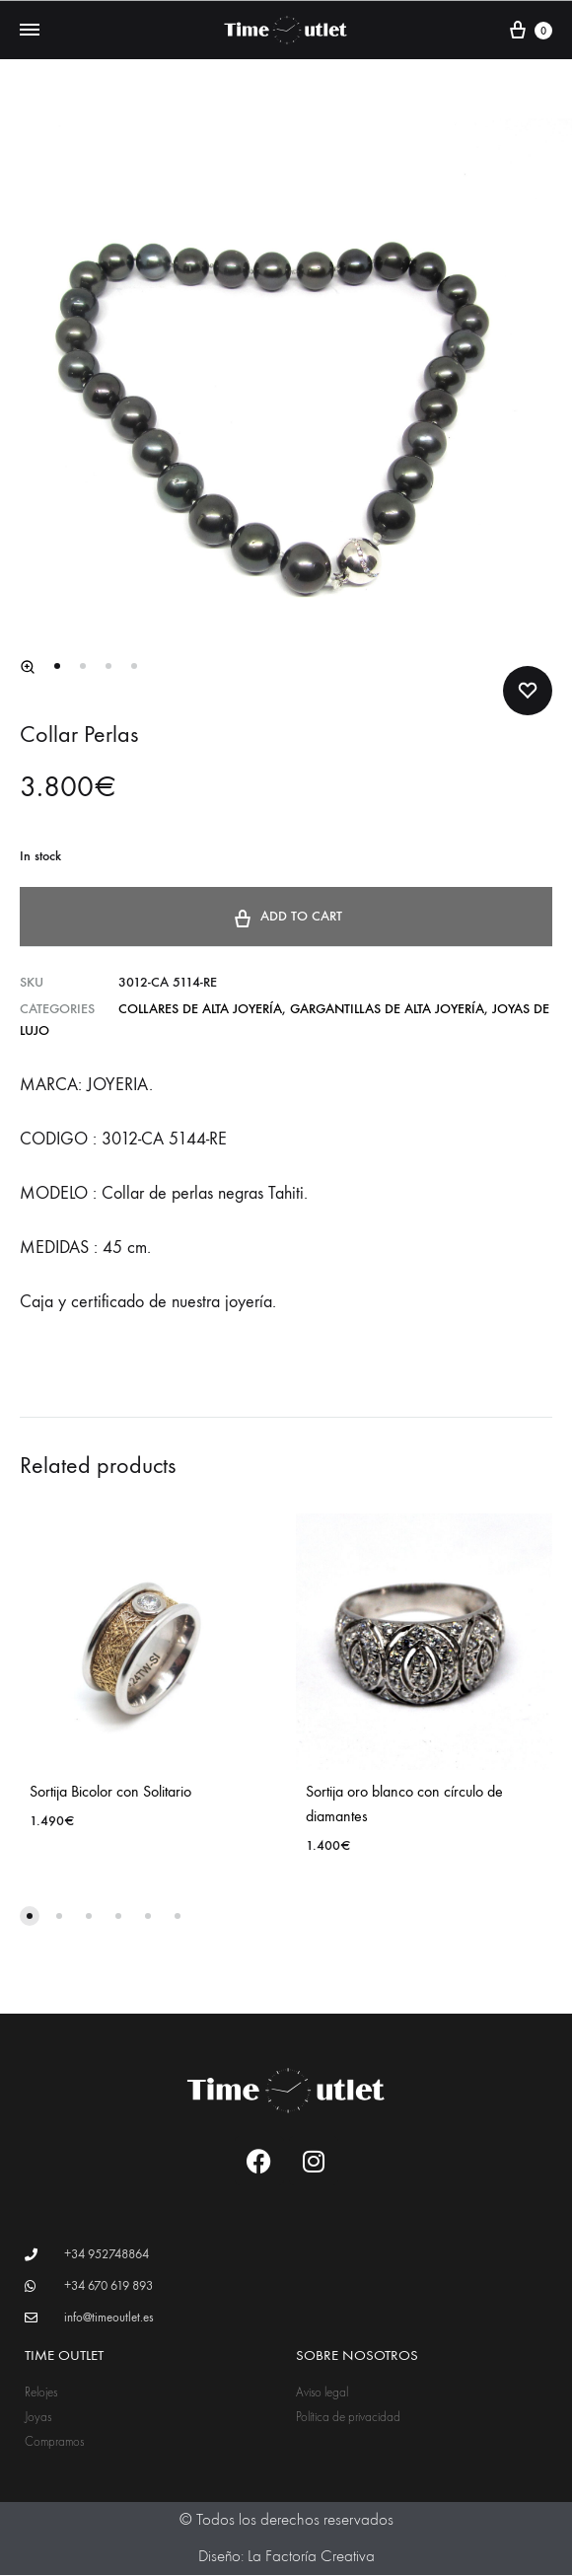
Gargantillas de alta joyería (387, 1009)
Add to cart (286, 916)
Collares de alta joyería (200, 1009)
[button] (28, 668)
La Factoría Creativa (311, 2557)
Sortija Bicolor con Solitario (110, 1792)
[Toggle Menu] (29, 30)
